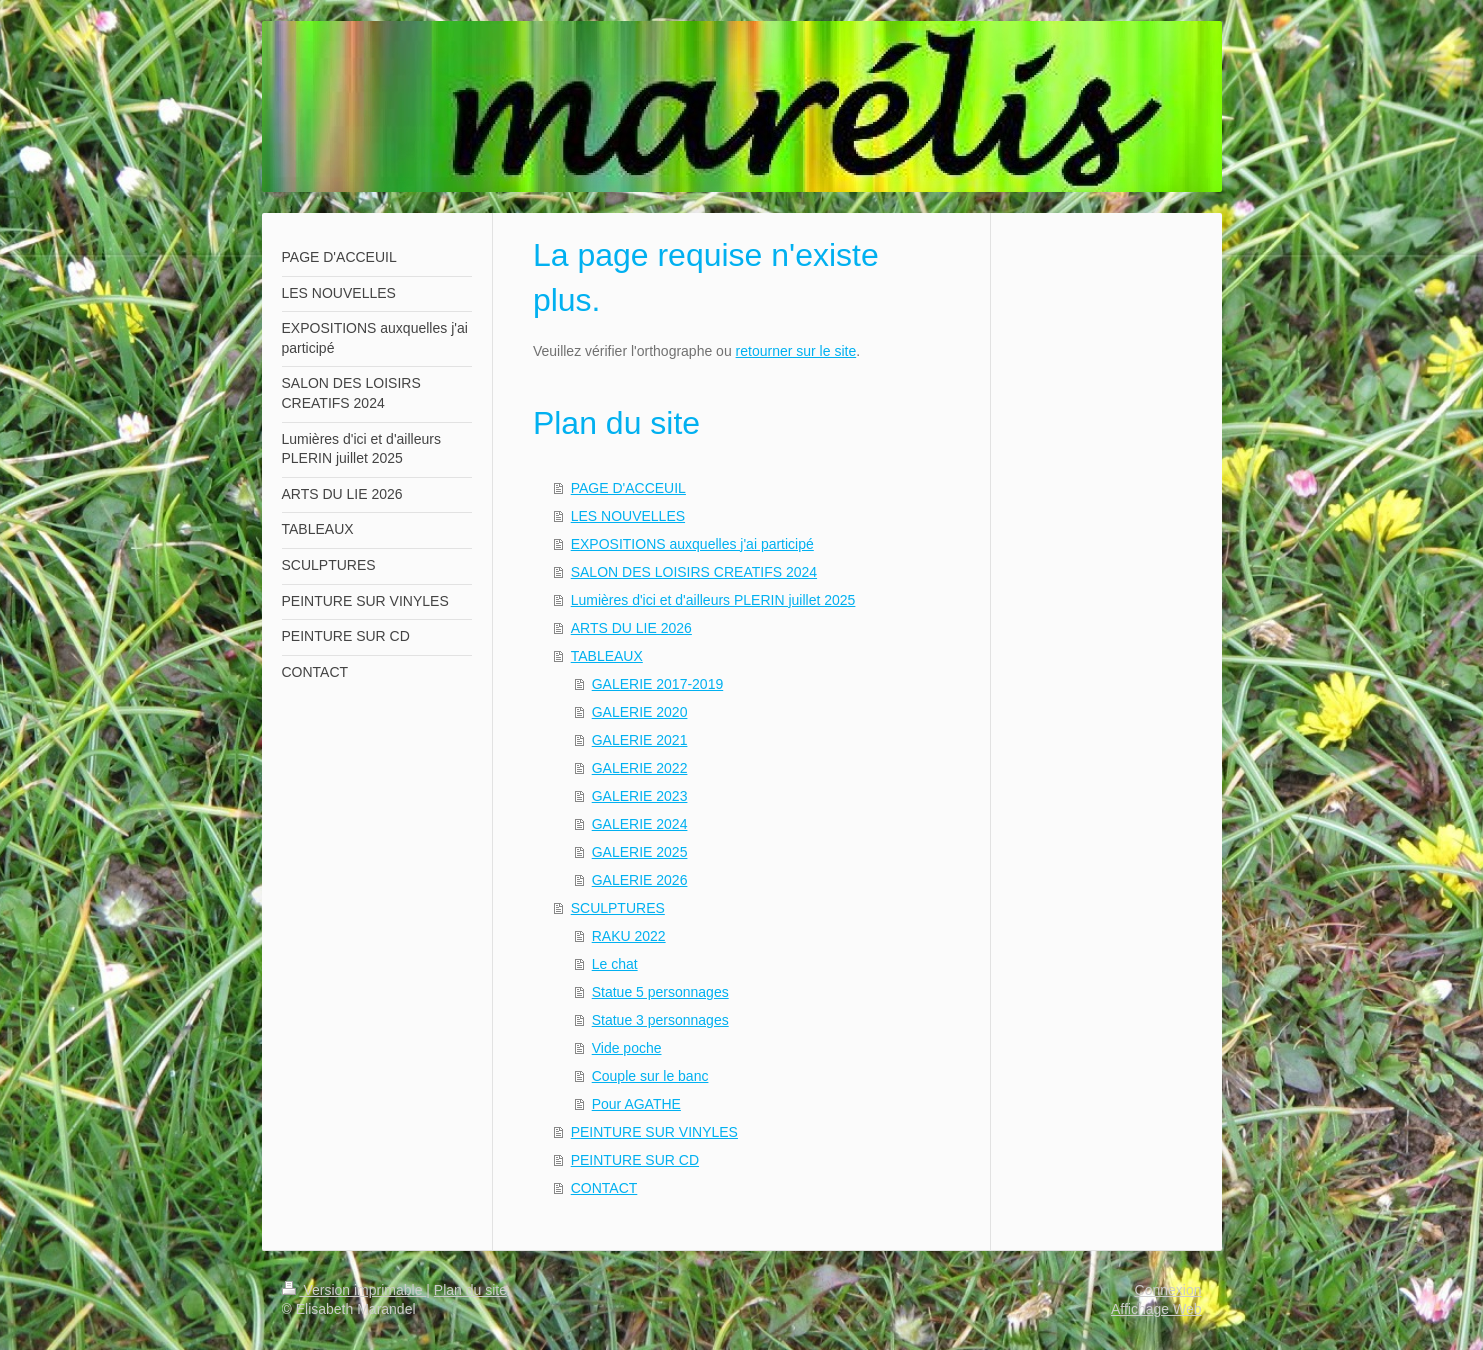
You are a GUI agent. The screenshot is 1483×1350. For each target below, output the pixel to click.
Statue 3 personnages (660, 1020)
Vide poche (627, 1048)
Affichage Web (1156, 1309)
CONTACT (604, 1188)
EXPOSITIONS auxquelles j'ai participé (692, 544)
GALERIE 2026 (640, 880)
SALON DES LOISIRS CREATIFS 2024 (694, 572)
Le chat (615, 964)
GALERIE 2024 (640, 824)
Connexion (1168, 1290)
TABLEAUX (607, 656)
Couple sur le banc (650, 1076)
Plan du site (470, 1290)
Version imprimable (354, 1290)
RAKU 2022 (629, 936)
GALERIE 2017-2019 (658, 684)
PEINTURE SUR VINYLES (654, 1132)
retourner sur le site (796, 351)
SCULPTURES (618, 908)
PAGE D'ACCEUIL (628, 488)
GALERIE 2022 (640, 768)
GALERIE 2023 (640, 796)
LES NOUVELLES (628, 516)
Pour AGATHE (636, 1104)
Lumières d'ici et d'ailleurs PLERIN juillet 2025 (713, 600)
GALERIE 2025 (640, 852)
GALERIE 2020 (640, 712)
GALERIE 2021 (640, 740)
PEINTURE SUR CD (635, 1160)
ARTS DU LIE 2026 (631, 628)
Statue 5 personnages (660, 992)
